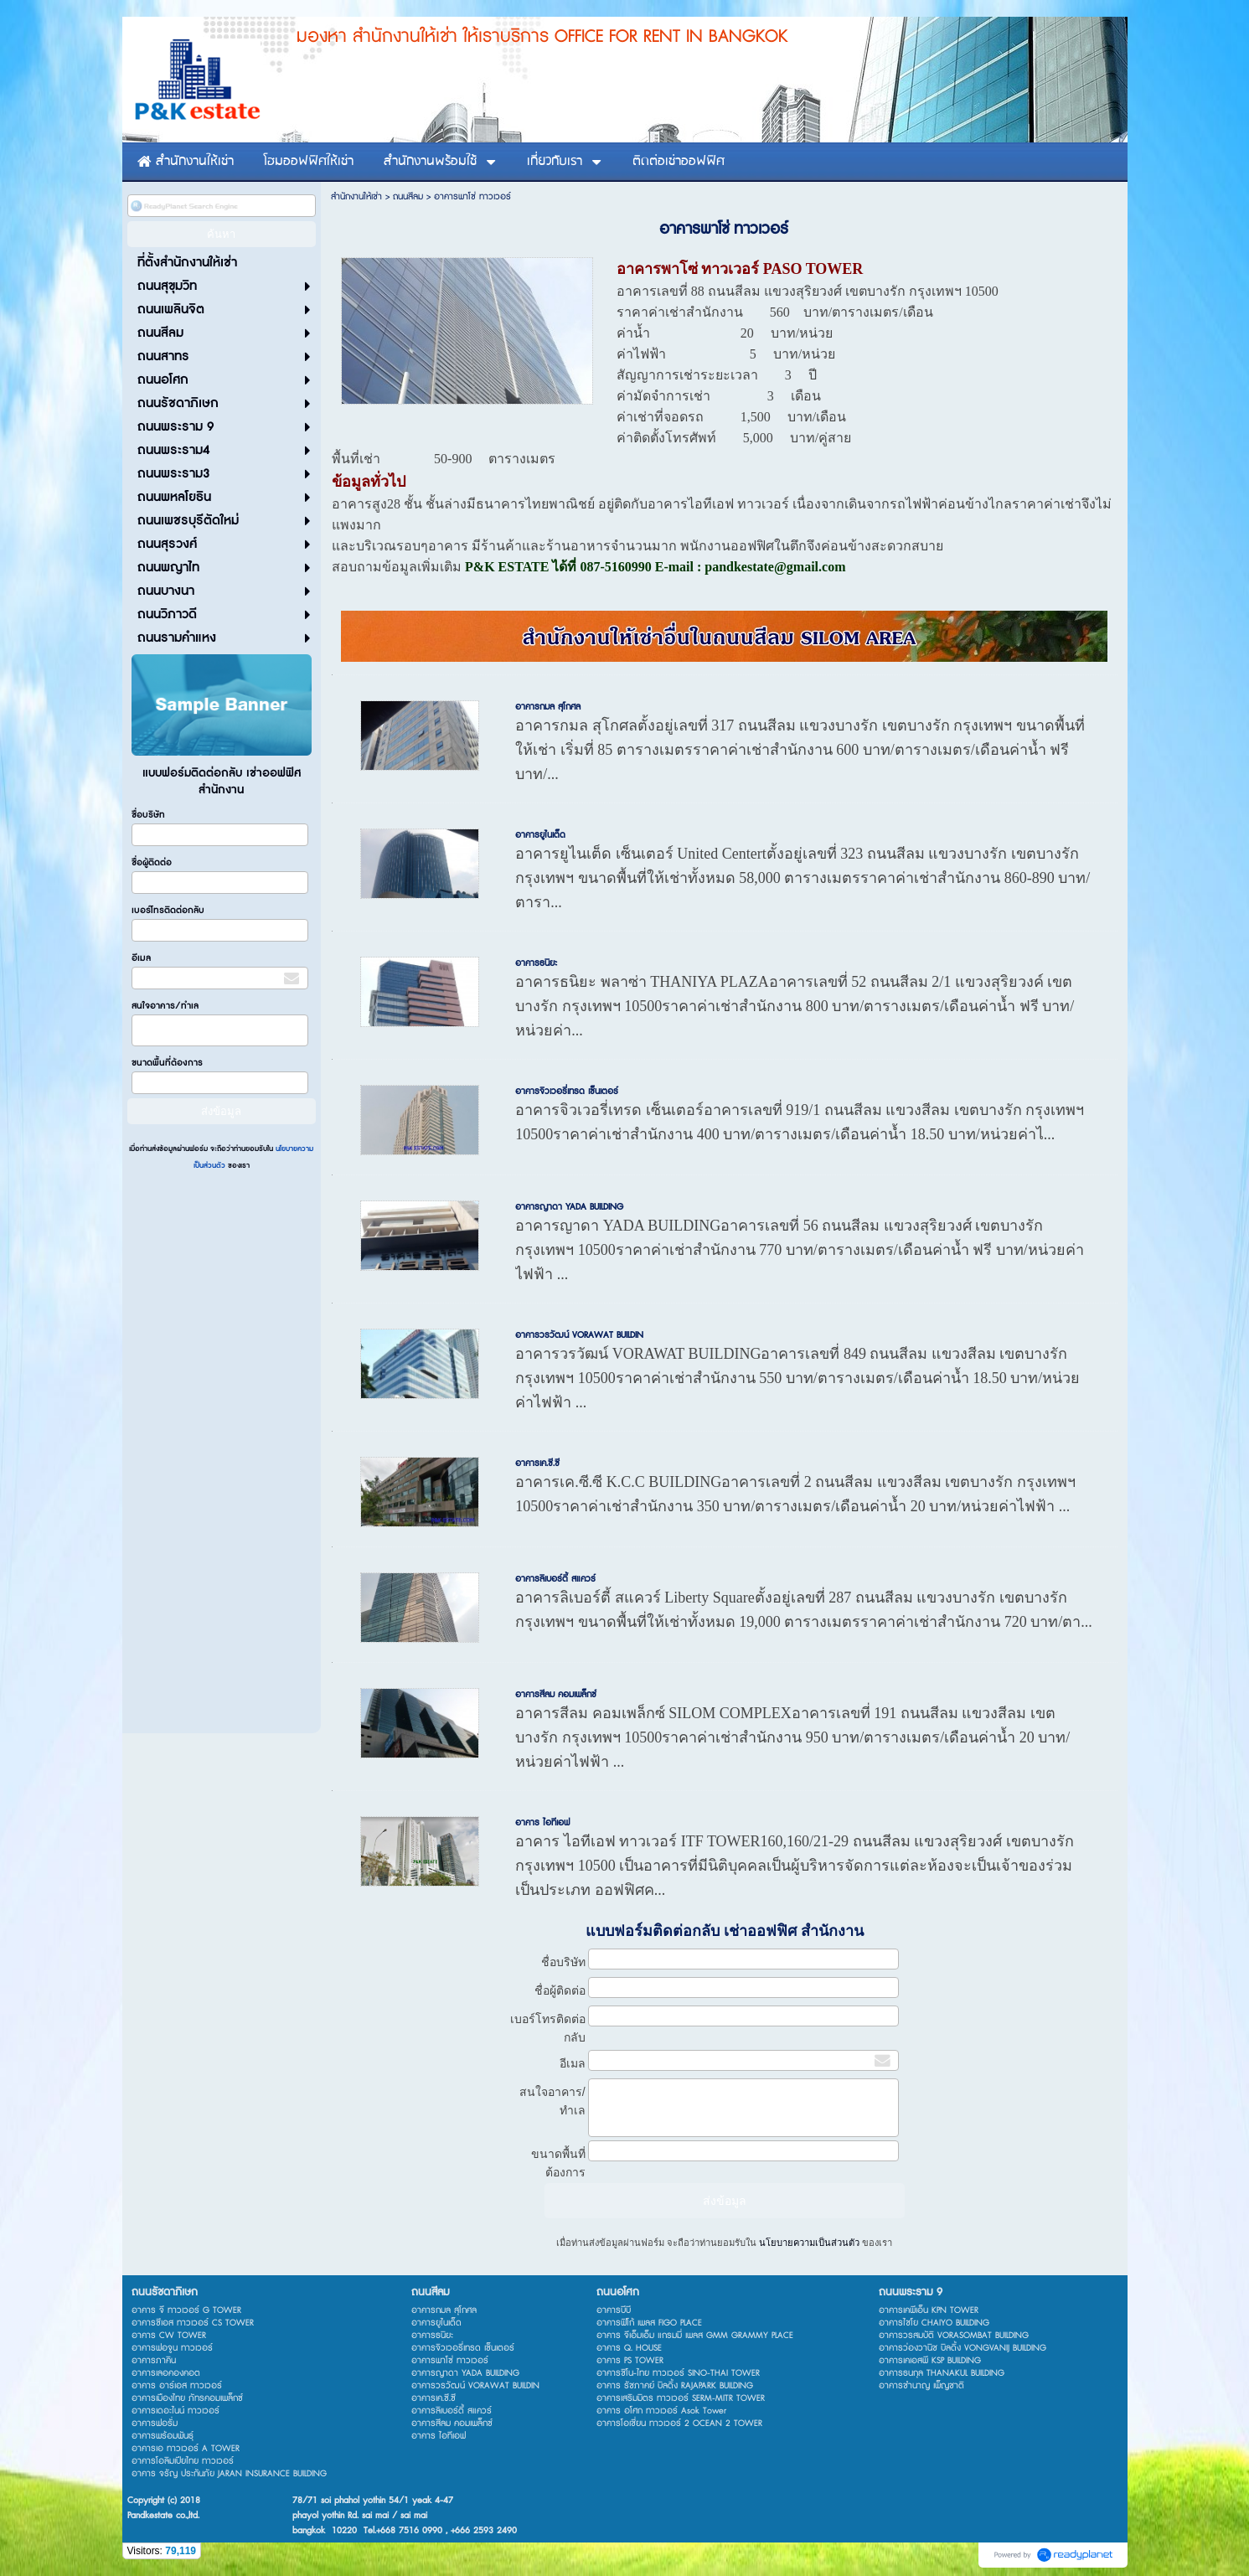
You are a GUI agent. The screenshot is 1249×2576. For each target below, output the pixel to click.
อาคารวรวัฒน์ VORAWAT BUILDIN (579, 1335)
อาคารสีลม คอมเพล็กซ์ (555, 1694)
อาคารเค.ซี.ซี (537, 1463)
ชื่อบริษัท (148, 814)
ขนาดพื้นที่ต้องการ (167, 1062)
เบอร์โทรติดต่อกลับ (168, 910)
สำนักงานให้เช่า (356, 196)
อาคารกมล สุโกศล (548, 706)
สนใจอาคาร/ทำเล (165, 1005)
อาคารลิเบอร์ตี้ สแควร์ (555, 1578)
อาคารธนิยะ (536, 963)
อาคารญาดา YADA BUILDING (569, 1206)
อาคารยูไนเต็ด (540, 835)
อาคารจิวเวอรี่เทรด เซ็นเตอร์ (566, 1091)
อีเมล (141, 958)
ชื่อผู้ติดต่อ (152, 862)
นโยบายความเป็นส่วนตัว (809, 2243)
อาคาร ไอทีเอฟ (542, 1822)
